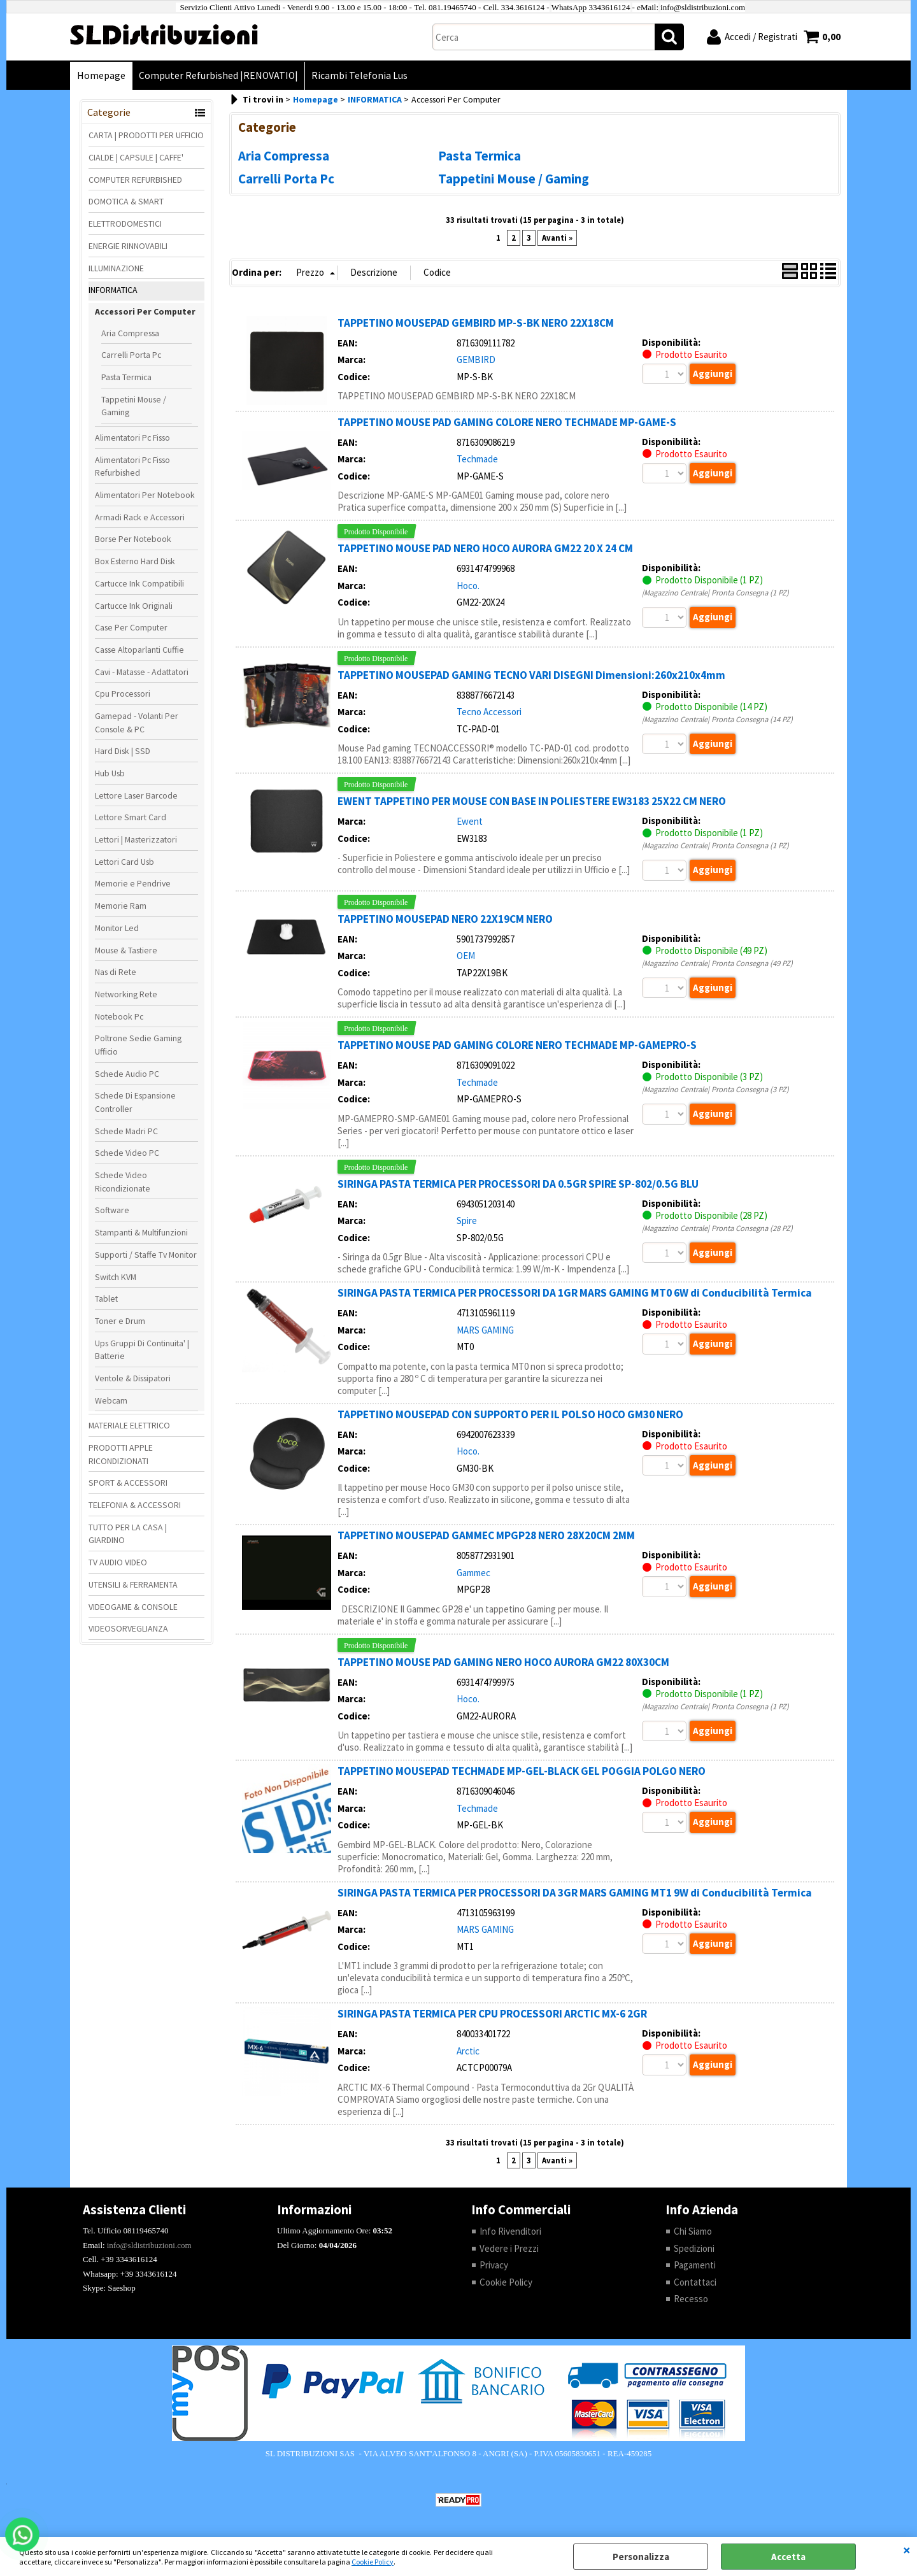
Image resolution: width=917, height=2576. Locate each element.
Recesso (691, 2299)
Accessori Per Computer (145, 311)
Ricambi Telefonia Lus (359, 75)
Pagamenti (695, 2265)
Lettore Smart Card (130, 817)
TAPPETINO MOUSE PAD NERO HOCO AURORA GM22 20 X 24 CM (485, 548)
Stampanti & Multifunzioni (141, 1232)
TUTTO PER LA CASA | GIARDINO (128, 1533)
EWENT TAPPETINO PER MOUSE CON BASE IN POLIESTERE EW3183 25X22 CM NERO (532, 801)
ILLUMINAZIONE (116, 268)
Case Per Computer (131, 627)
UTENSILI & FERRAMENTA (133, 1584)
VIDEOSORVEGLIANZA (128, 1628)
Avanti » (557, 238)
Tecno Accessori (489, 712)
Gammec (473, 1573)
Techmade (477, 459)
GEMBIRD (476, 359)
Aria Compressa (130, 333)
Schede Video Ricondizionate (122, 1181)
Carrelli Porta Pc (131, 354)
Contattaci (695, 2282)
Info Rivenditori (510, 2231)
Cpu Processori (122, 693)
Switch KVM (115, 1277)
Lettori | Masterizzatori (136, 839)
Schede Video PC (127, 1152)
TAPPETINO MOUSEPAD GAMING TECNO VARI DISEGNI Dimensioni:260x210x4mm (531, 675)
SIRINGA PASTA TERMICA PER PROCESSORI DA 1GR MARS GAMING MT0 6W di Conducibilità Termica (575, 1293)
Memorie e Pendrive (133, 883)
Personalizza (641, 2557)
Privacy (494, 2265)
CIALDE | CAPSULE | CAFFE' (136, 157)
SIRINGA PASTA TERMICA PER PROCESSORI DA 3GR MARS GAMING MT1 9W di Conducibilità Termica (575, 1893)
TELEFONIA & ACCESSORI (135, 1505)
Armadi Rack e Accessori (140, 517)
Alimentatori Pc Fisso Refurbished (132, 466)
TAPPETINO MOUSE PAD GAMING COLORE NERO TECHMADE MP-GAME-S (507, 422)
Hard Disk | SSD (122, 751)
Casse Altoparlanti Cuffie (139, 649)
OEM (466, 956)
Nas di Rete (115, 972)
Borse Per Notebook (133, 538)
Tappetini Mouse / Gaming (133, 406)
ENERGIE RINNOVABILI (128, 246)
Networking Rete (126, 994)
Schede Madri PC (126, 1131)
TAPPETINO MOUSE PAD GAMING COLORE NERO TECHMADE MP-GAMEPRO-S (517, 1045)
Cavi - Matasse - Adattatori (141, 672)
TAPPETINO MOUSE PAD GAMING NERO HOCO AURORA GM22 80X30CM (503, 1662)
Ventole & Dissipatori (133, 1378)
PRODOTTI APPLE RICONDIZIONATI (121, 1454)
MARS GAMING (485, 1330)
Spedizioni (694, 2248)
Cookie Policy (373, 2561)
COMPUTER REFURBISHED (135, 179)
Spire (467, 1220)
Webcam (111, 1400)
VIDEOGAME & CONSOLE (133, 1606)
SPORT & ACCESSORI (128, 1482)
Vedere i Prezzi (509, 2248)
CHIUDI (907, 2550)
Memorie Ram (120, 905)
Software (112, 1210)
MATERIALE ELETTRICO (129, 1425)
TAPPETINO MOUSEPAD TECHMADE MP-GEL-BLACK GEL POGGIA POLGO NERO (522, 1771)
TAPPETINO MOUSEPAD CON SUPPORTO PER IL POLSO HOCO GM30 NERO (510, 1414)
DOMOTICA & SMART (126, 201)
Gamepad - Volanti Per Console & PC (136, 722)
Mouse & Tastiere (126, 950)
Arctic (468, 2051)
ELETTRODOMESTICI (125, 223)
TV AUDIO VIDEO (118, 1562)
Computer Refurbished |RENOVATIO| (218, 75)
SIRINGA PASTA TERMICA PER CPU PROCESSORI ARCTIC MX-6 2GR (492, 2014)
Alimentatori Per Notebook (145, 495)
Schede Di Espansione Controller (135, 1102)
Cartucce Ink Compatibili (139, 583)
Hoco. (468, 586)
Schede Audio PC (127, 1073)
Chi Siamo (693, 2231)
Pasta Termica (126, 377)
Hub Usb (110, 773)
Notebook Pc (119, 1016)
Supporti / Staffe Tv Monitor (146, 1254)
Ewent (470, 821)
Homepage (101, 75)
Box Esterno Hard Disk (135, 561)
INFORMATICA (113, 289)
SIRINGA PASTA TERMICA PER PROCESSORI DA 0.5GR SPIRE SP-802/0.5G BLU (518, 1184)
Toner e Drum (120, 1321)
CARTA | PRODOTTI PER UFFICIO (146, 135)
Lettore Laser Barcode (136, 795)
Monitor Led (117, 928)
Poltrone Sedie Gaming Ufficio (138, 1044)
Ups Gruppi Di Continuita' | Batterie (142, 1349)
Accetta (788, 2557)
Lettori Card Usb (124, 861)
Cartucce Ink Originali (134, 605)
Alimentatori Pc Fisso (132, 437)
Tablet (106, 1298)
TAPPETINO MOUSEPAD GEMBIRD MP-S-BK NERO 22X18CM (476, 323)
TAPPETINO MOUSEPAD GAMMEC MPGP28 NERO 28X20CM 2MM (486, 1535)
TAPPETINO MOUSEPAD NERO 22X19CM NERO (445, 919)
